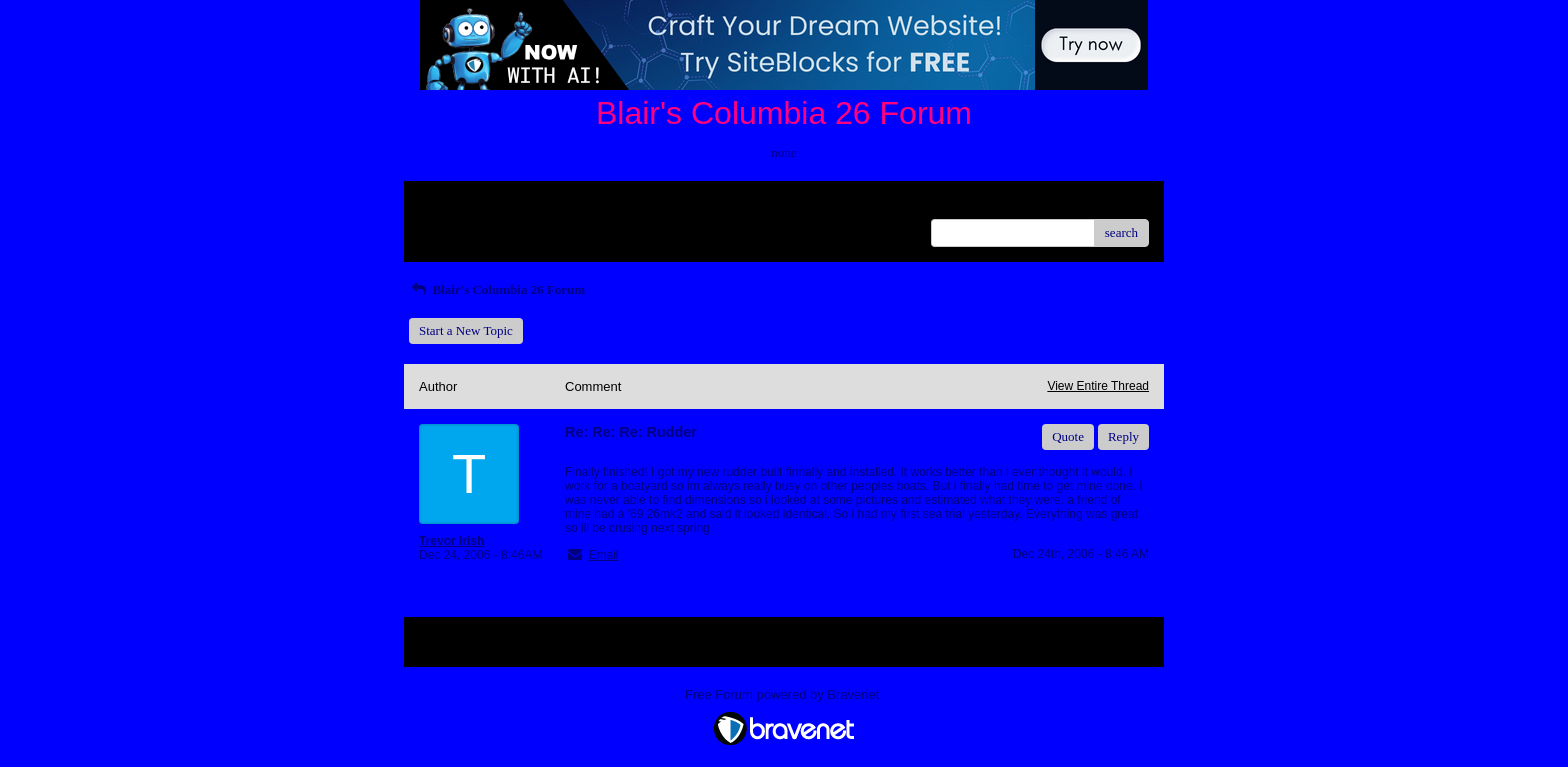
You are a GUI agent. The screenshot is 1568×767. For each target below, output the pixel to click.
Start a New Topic (466, 330)
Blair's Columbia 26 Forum (497, 289)
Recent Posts (452, 226)
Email (603, 555)
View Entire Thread (1098, 386)
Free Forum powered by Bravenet (784, 694)
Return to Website (465, 203)
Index (544, 203)
